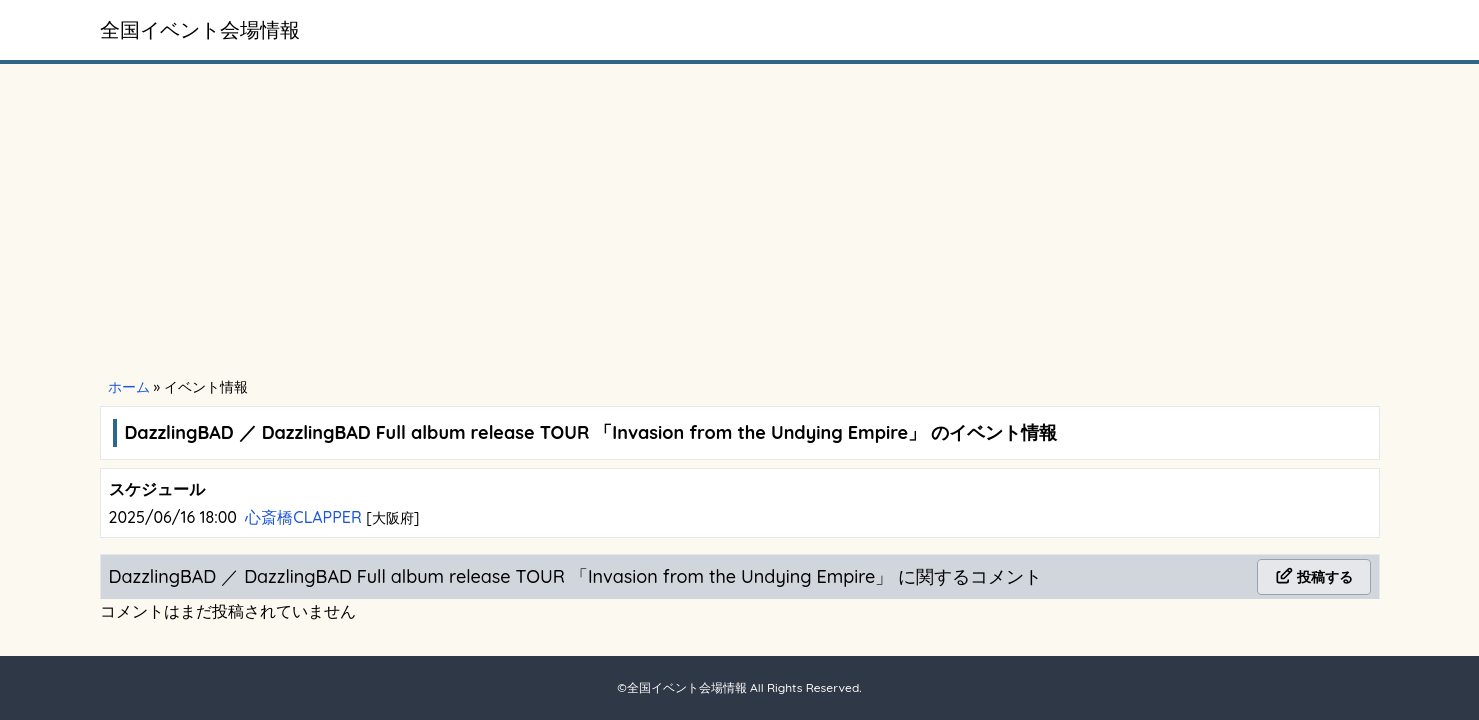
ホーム (129, 387)
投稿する (1314, 577)
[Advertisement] (740, 222)
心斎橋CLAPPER (305, 517)
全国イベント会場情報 (200, 29)
